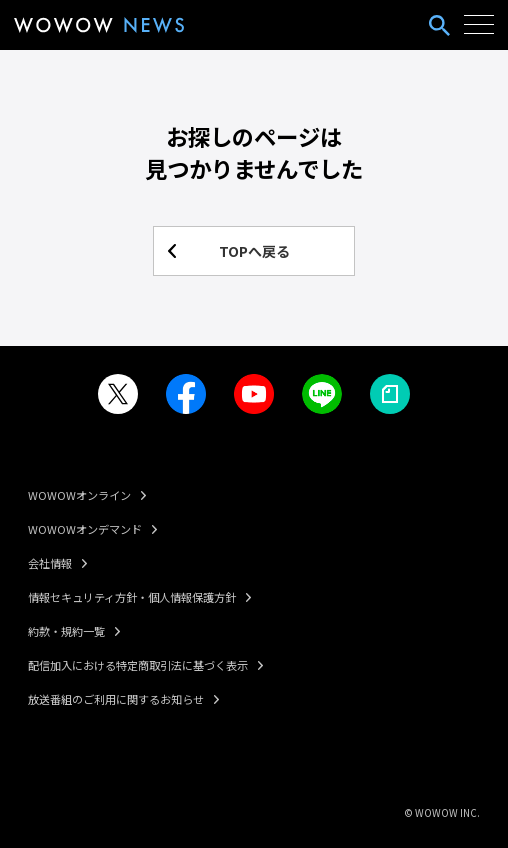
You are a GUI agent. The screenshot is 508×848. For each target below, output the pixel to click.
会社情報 (50, 563)
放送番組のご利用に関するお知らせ (116, 699)
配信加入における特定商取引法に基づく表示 (138, 665)
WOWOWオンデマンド (85, 529)
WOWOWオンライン (79, 495)
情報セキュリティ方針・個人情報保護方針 (132, 597)
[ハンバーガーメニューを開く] (479, 25)
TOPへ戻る (254, 251)
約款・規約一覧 (66, 631)
